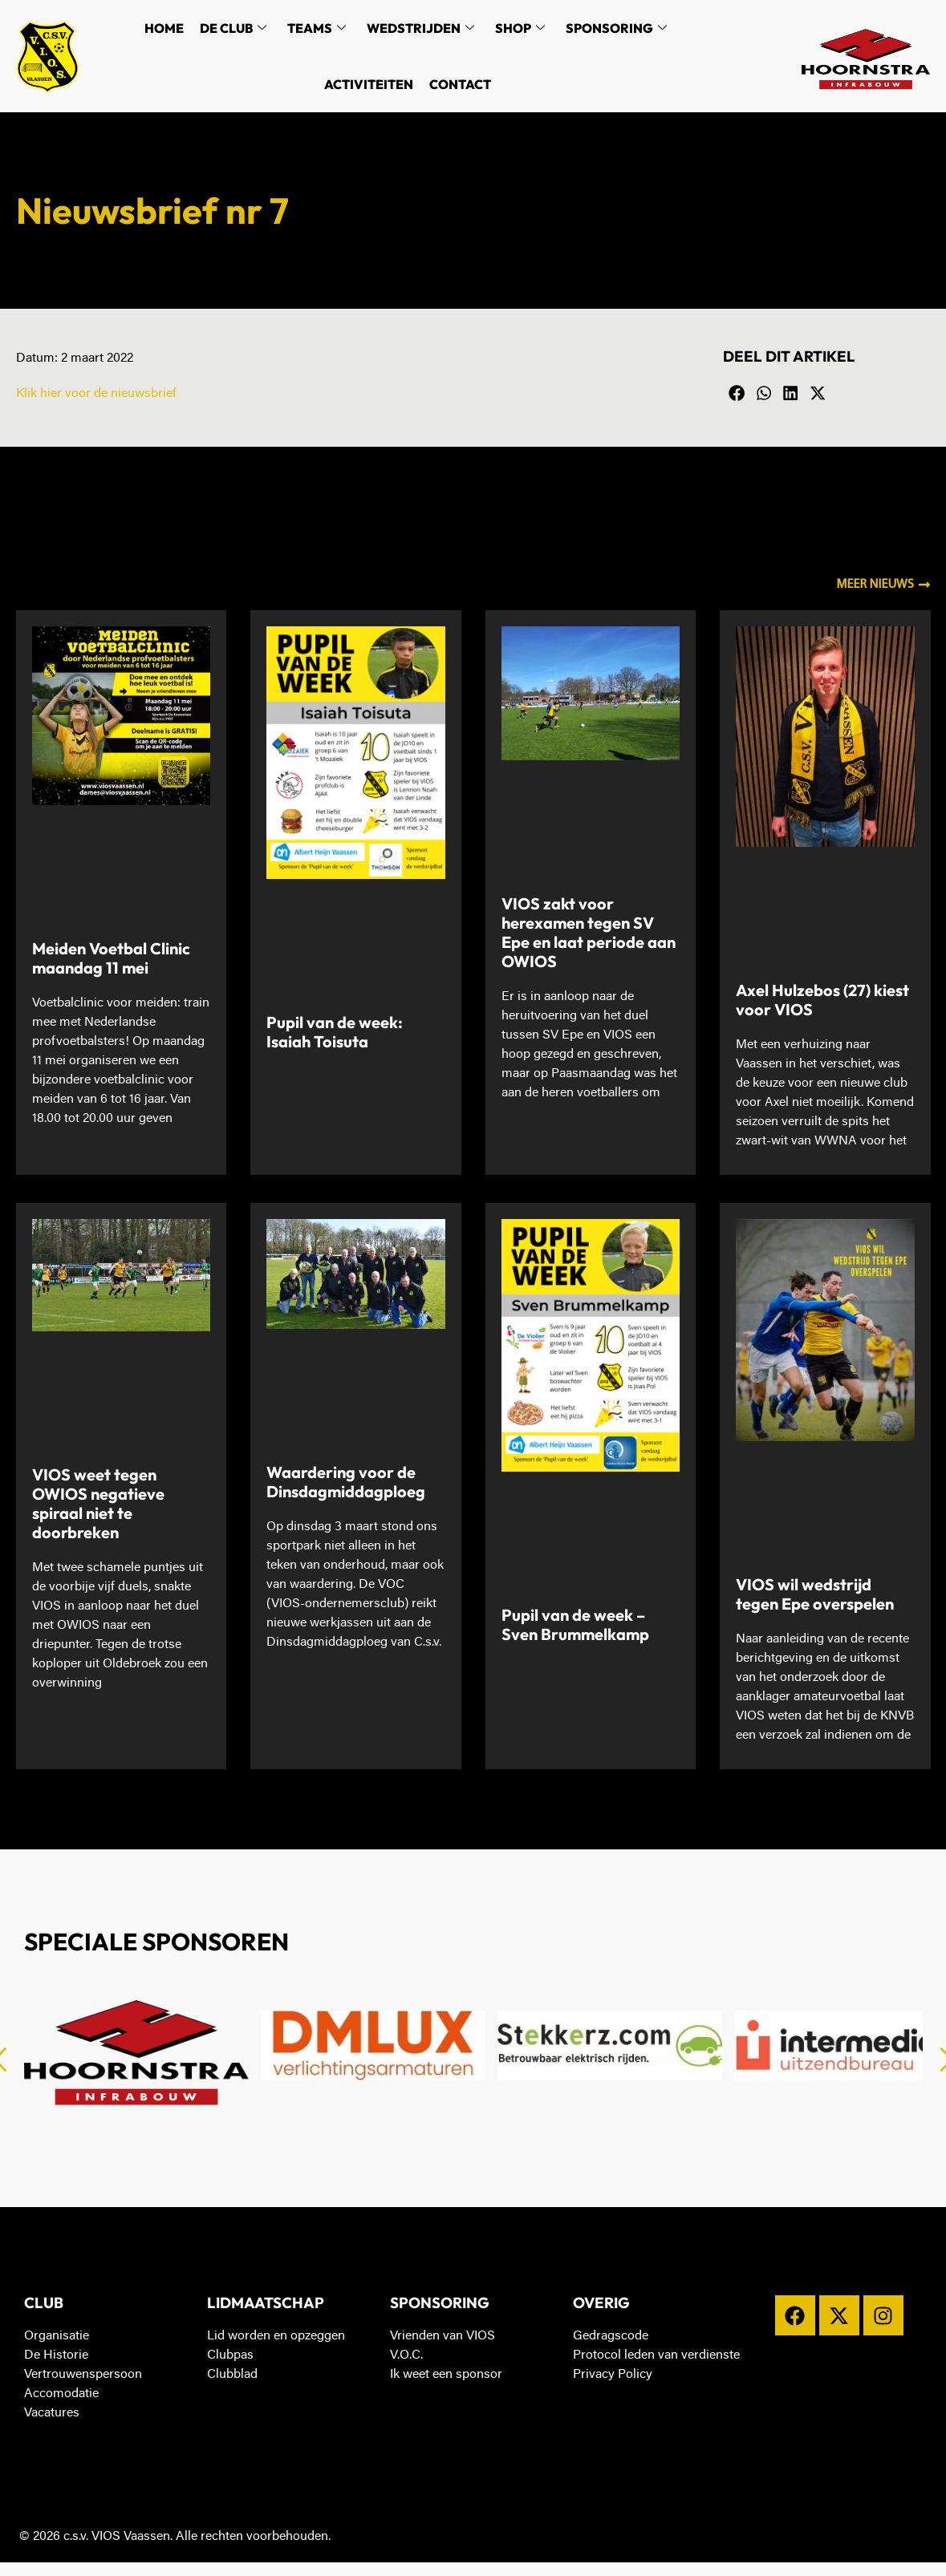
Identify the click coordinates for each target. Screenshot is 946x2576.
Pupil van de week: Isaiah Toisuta (334, 1031)
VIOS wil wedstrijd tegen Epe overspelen (815, 1594)
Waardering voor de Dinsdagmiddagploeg (345, 1481)
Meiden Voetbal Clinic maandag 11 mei (111, 958)
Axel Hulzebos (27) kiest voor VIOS (822, 999)
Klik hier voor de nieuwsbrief (98, 393)
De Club (233, 28)
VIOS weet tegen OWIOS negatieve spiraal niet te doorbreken (98, 1503)
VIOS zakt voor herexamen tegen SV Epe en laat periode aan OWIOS (588, 932)
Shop (520, 28)
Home (164, 28)
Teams (316, 28)
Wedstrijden (420, 28)
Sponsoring (616, 28)
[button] (736, 393)
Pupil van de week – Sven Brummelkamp (575, 1624)
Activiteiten (368, 84)
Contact (460, 84)
